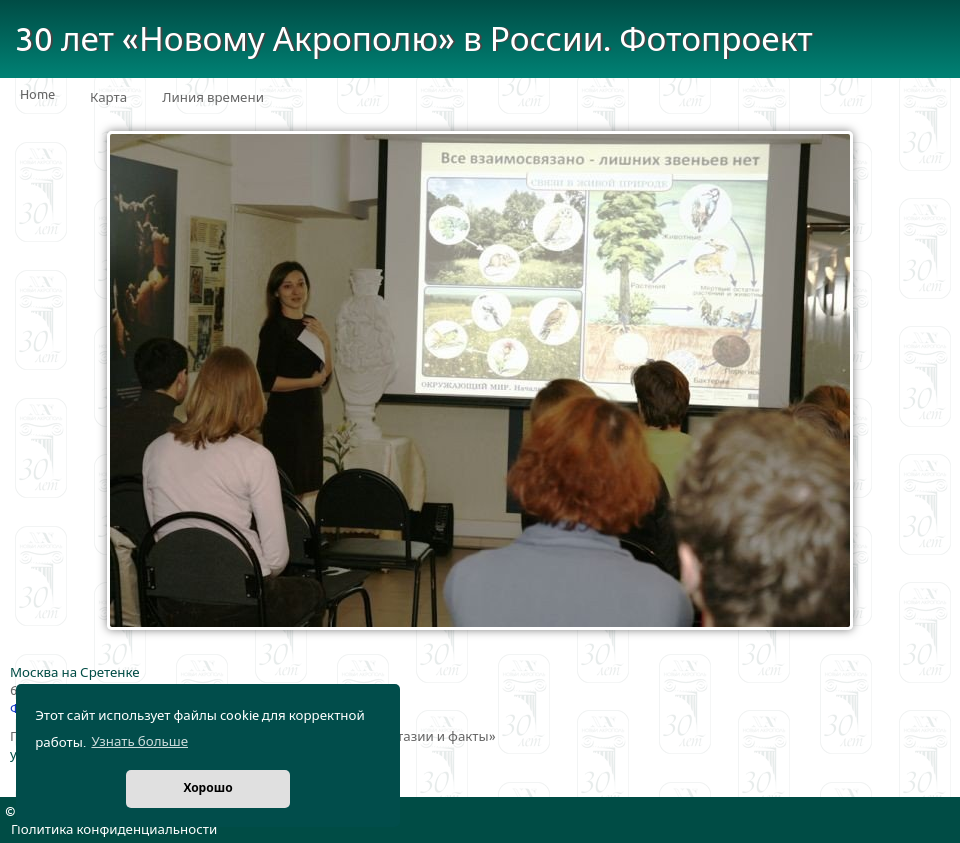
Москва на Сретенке (75, 673)
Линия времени (213, 98)
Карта (108, 98)
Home (37, 95)
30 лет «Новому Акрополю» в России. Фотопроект (414, 40)
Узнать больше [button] (139, 742)
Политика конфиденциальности (114, 830)
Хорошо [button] (207, 788)
